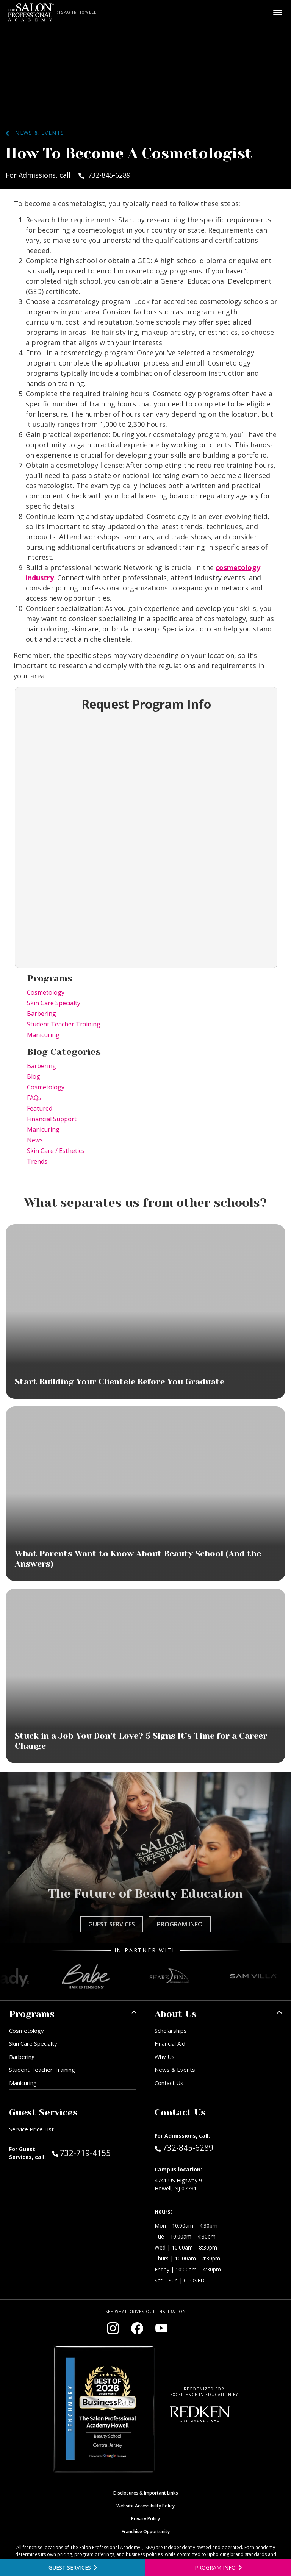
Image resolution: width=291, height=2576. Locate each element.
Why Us (165, 2056)
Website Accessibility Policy (145, 2506)
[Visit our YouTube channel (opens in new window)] (161, 2328)
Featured (39, 1108)
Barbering (41, 1013)
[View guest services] (73, 2567)
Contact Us (169, 2083)
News (35, 1140)
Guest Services (111, 1924)
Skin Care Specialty (53, 1003)
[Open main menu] (277, 12)
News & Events (35, 132)
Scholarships (171, 2030)
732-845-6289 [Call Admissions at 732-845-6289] (184, 2147)
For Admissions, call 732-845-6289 (68, 175)
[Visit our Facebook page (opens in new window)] (137, 2328)
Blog (33, 1076)
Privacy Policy (145, 2518)
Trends (37, 1161)
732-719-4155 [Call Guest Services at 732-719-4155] (81, 2152)
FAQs (34, 1098)
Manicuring (43, 1035)
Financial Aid (170, 2043)
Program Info (180, 1924)
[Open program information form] (218, 2567)
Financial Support (52, 1119)
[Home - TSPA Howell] (31, 12)
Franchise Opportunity (146, 2531)
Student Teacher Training (63, 1024)
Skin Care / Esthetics (55, 1151)
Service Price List (31, 2129)
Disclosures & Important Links (145, 2493)
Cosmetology (45, 992)
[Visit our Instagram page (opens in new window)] (112, 2328)
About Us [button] (176, 2014)
